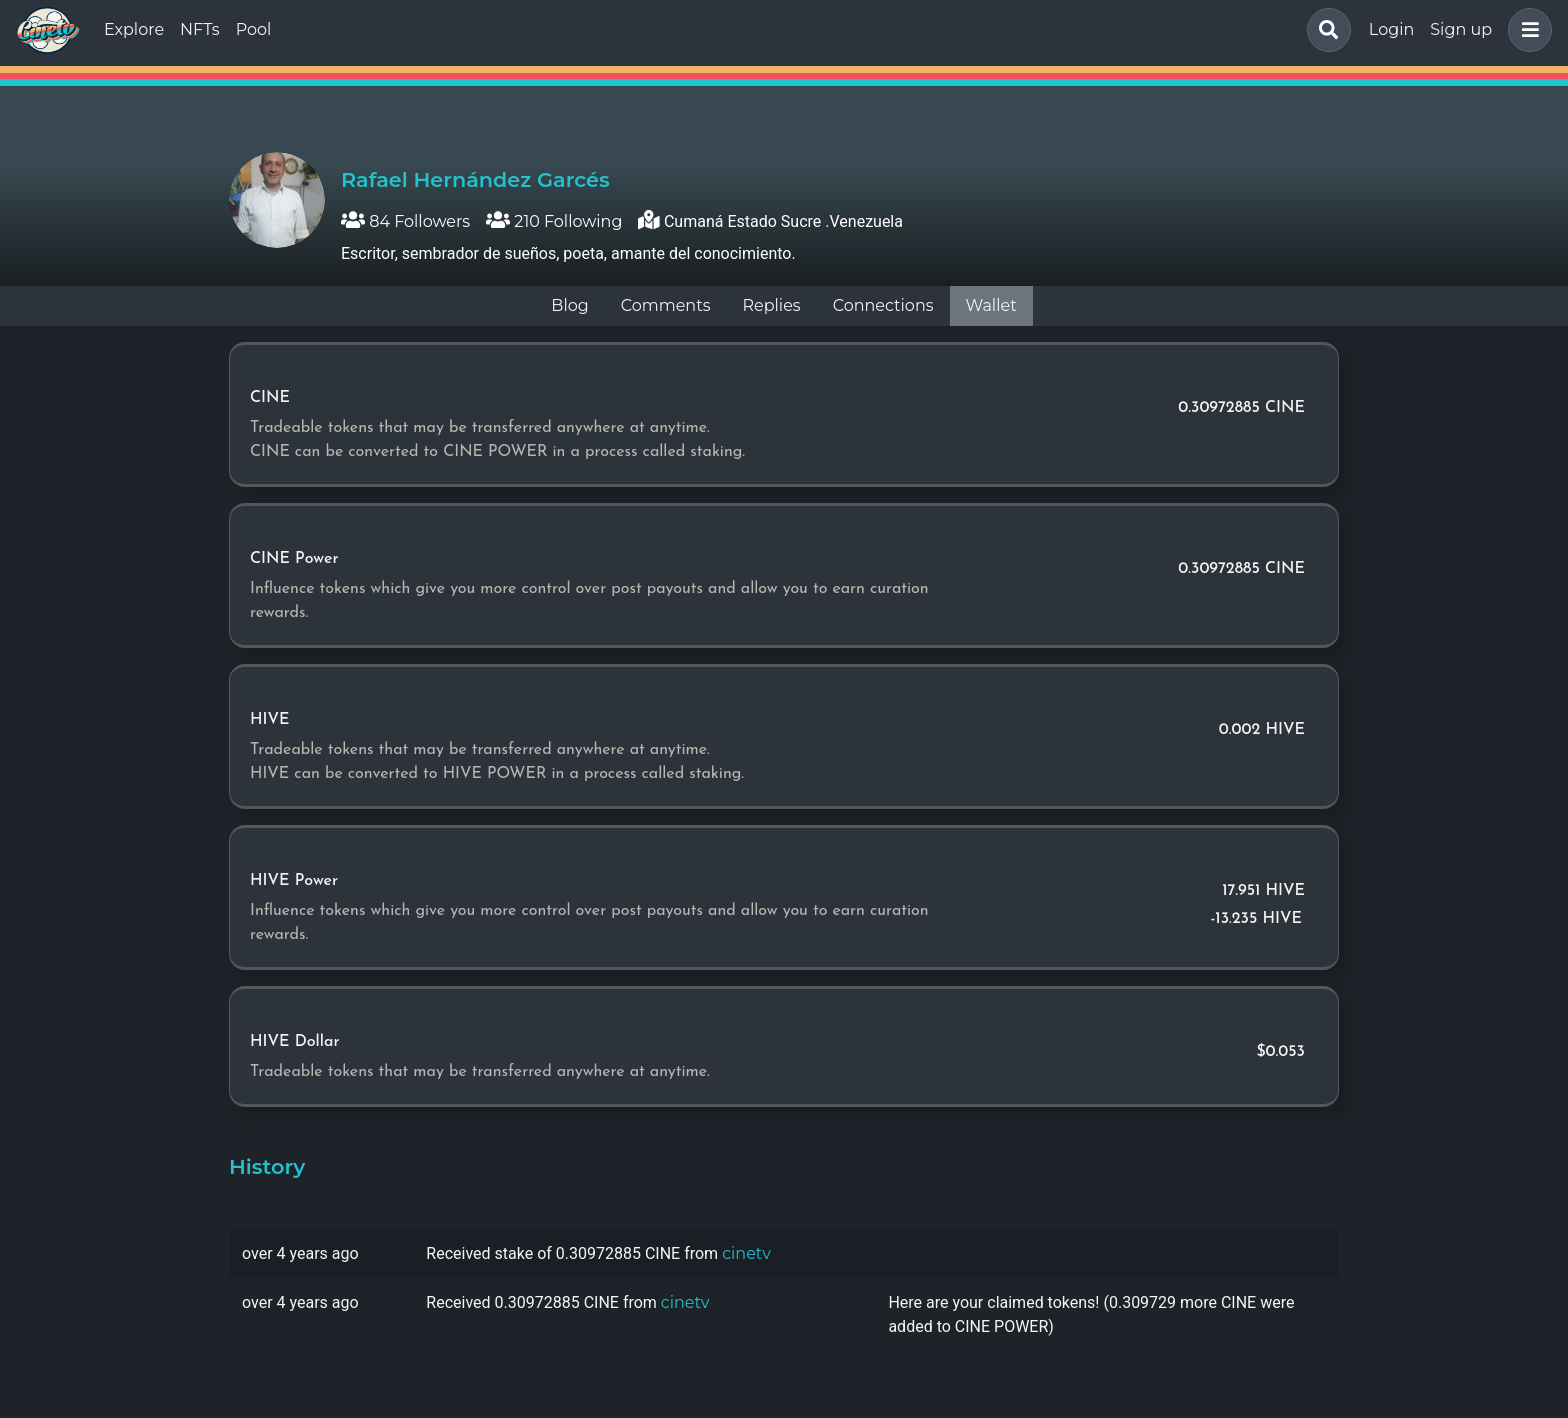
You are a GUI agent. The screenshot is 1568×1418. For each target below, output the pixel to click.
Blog (569, 305)
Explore (134, 29)
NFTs (200, 29)
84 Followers (405, 221)
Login (1391, 29)
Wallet (991, 305)
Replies (771, 305)
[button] (1526, 30)
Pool (254, 29)
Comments (666, 305)
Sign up (1461, 29)
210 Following (554, 221)
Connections (883, 305)
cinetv (746, 1253)
